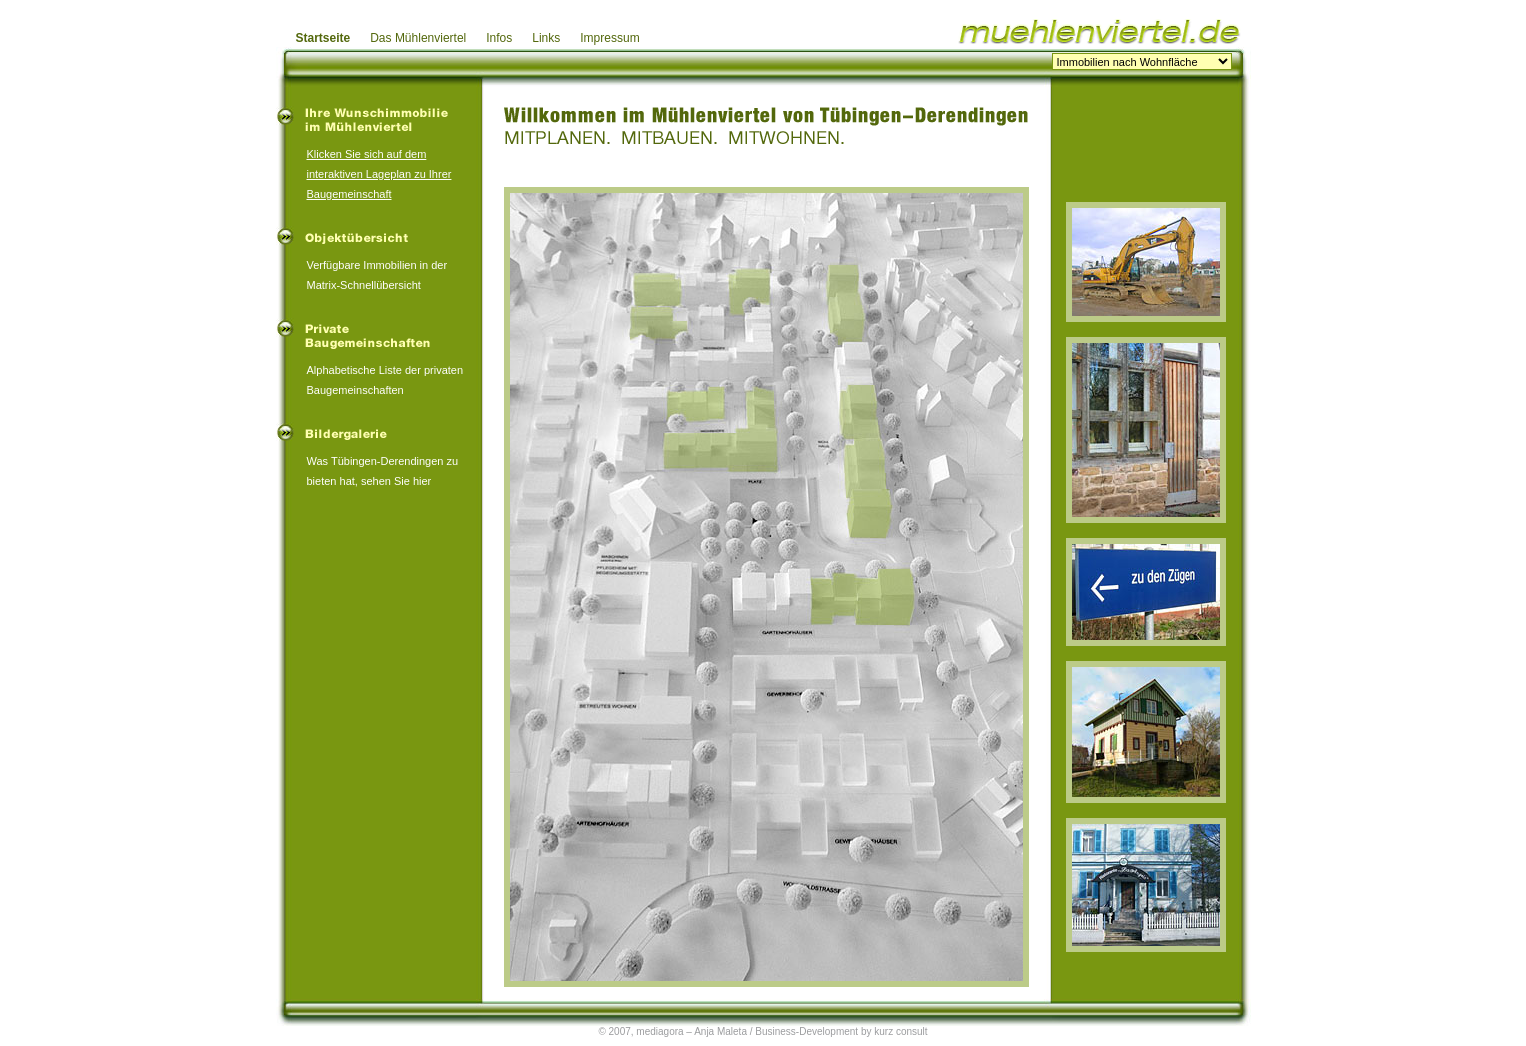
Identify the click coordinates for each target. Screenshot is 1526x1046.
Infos (499, 38)
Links (546, 38)
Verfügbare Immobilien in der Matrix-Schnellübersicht (377, 262)
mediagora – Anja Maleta (691, 1031)
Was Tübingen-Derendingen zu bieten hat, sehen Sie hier (383, 458)
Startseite (323, 38)
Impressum (609, 38)
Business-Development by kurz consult (841, 1031)
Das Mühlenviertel (418, 38)
